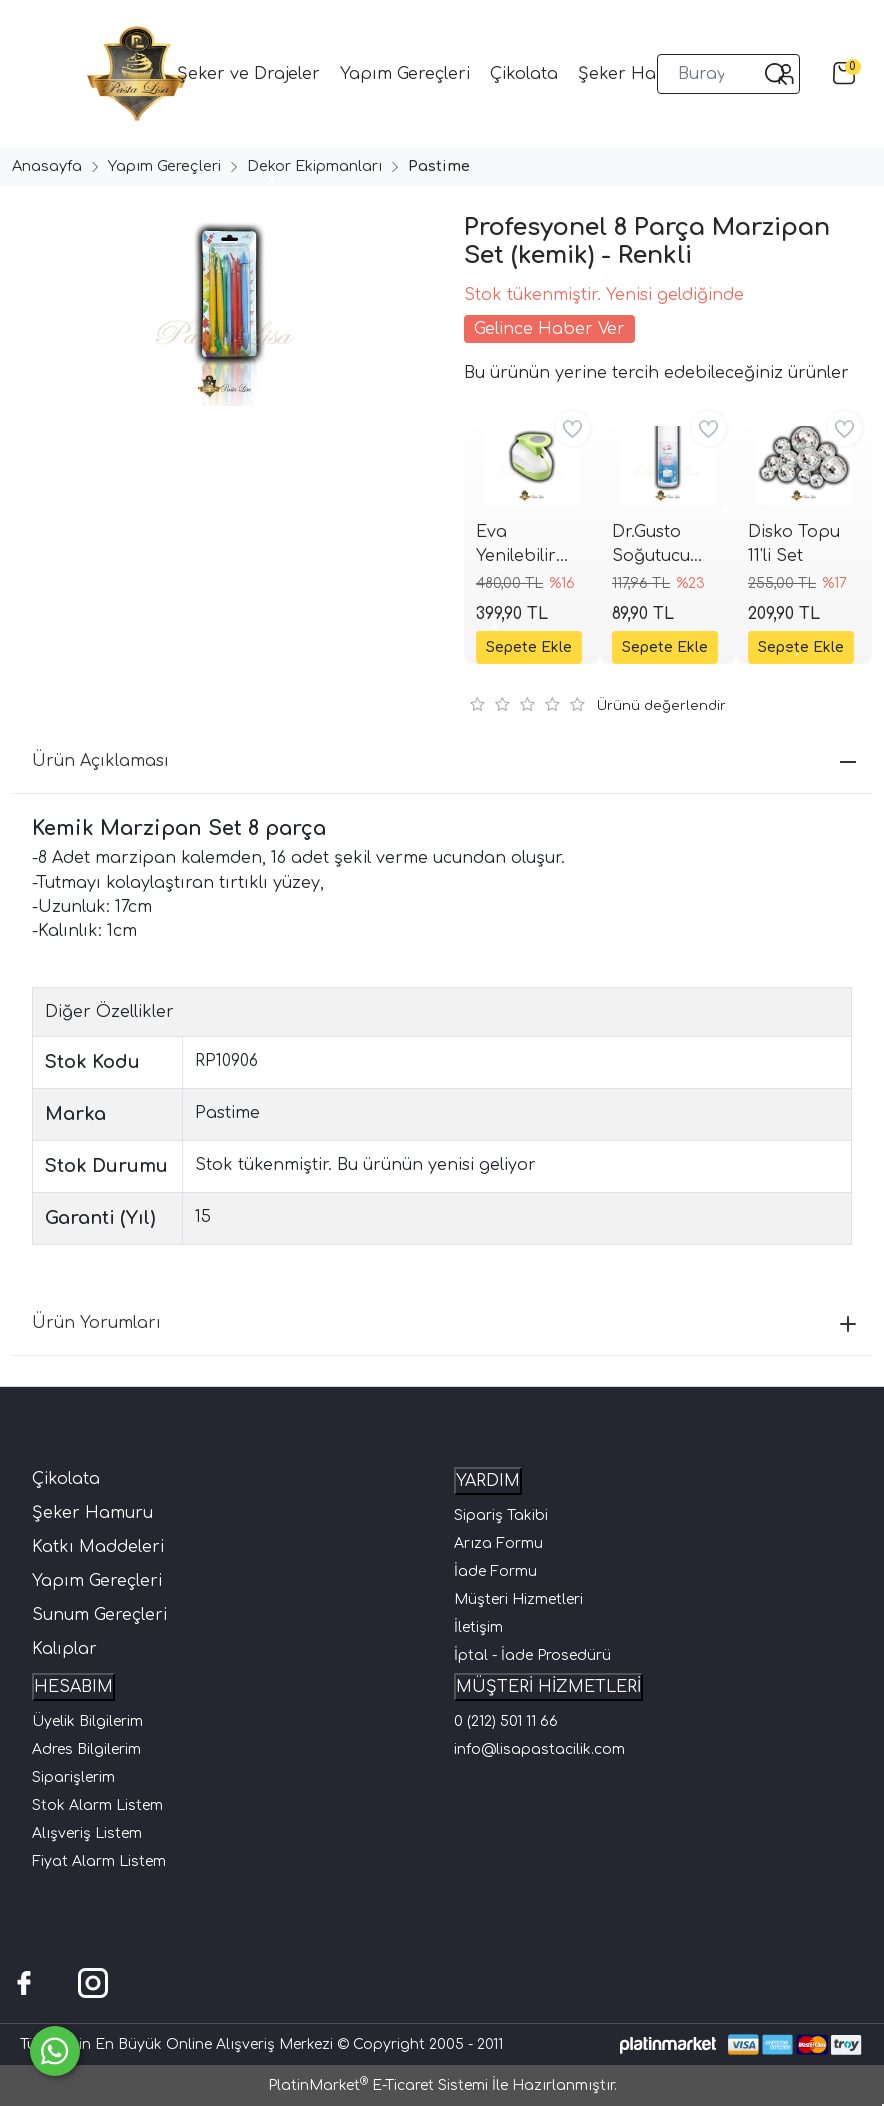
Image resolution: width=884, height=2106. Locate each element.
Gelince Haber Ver (549, 329)
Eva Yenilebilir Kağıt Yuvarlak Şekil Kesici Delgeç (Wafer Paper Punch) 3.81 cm (530, 545)
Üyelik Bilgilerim (87, 1721)
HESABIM (73, 1687)
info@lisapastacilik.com (539, 1749)
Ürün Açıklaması (444, 761)
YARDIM (488, 1481)
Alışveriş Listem (87, 1833)
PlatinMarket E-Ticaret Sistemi (378, 2085)
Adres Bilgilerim (86, 1749)
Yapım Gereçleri (97, 1581)
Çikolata (66, 1479)
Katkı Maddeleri (98, 1547)
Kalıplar (64, 1649)
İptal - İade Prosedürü (532, 1655)
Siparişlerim (73, 1777)
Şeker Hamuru (92, 1513)
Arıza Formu (498, 1543)
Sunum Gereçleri (99, 1615)
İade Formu (495, 1571)
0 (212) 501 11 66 (506, 1721)
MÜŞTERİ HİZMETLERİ (548, 1687)
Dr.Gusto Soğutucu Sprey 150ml (661, 545)
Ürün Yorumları (444, 1323)
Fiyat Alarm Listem (99, 1861)
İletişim (478, 1627)
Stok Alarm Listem (97, 1805)
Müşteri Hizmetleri (518, 1599)
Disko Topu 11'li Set (794, 544)
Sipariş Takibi (501, 1515)
